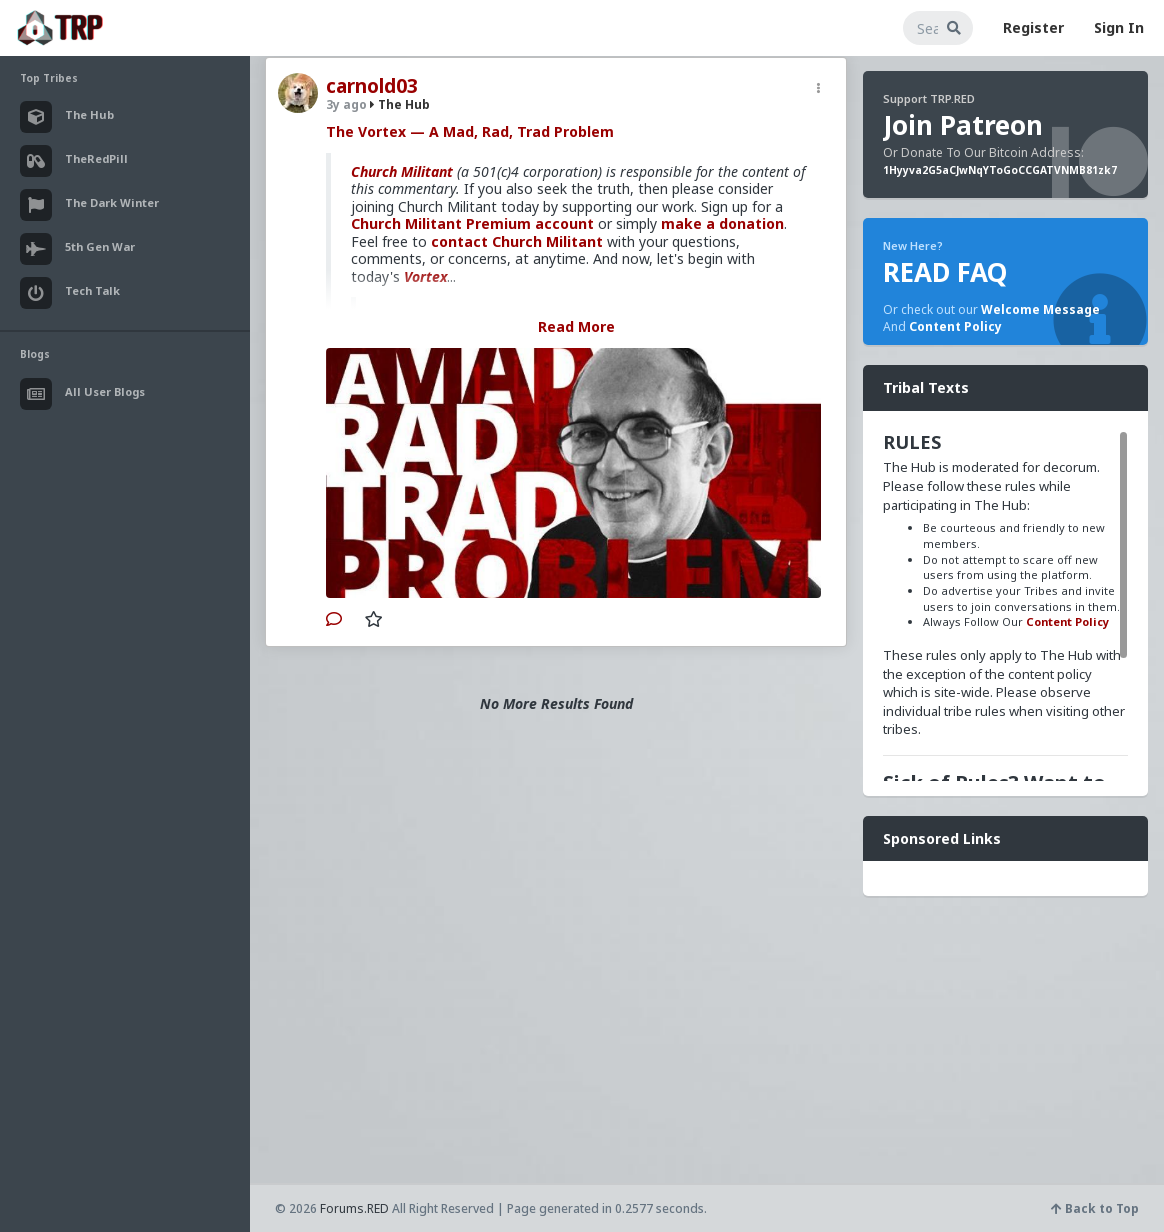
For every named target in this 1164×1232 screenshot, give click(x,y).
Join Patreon (963, 125)
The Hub (400, 104)
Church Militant (402, 171)
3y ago (346, 104)
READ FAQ (945, 272)
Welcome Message (1040, 309)
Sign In (1119, 27)
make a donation (722, 223)
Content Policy (955, 326)
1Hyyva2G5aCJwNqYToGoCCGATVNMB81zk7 (1000, 170)
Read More (576, 326)
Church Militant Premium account (472, 223)
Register (1033, 27)
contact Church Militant (517, 241)
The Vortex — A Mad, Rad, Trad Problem (470, 131)
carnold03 (372, 86)
